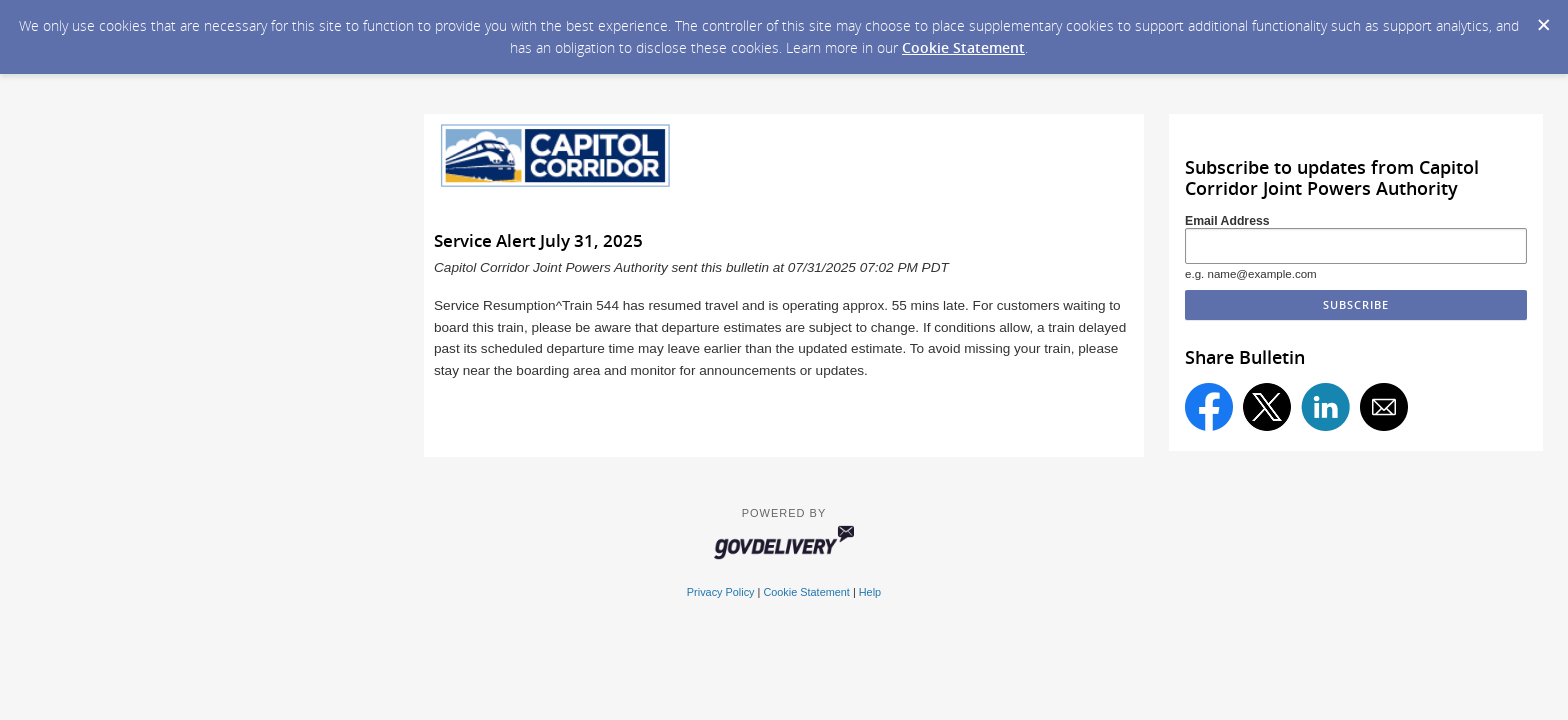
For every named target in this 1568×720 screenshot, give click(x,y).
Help (870, 592)
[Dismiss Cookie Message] (1543, 19)
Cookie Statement (963, 47)
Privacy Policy (721, 592)
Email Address (1227, 221)
